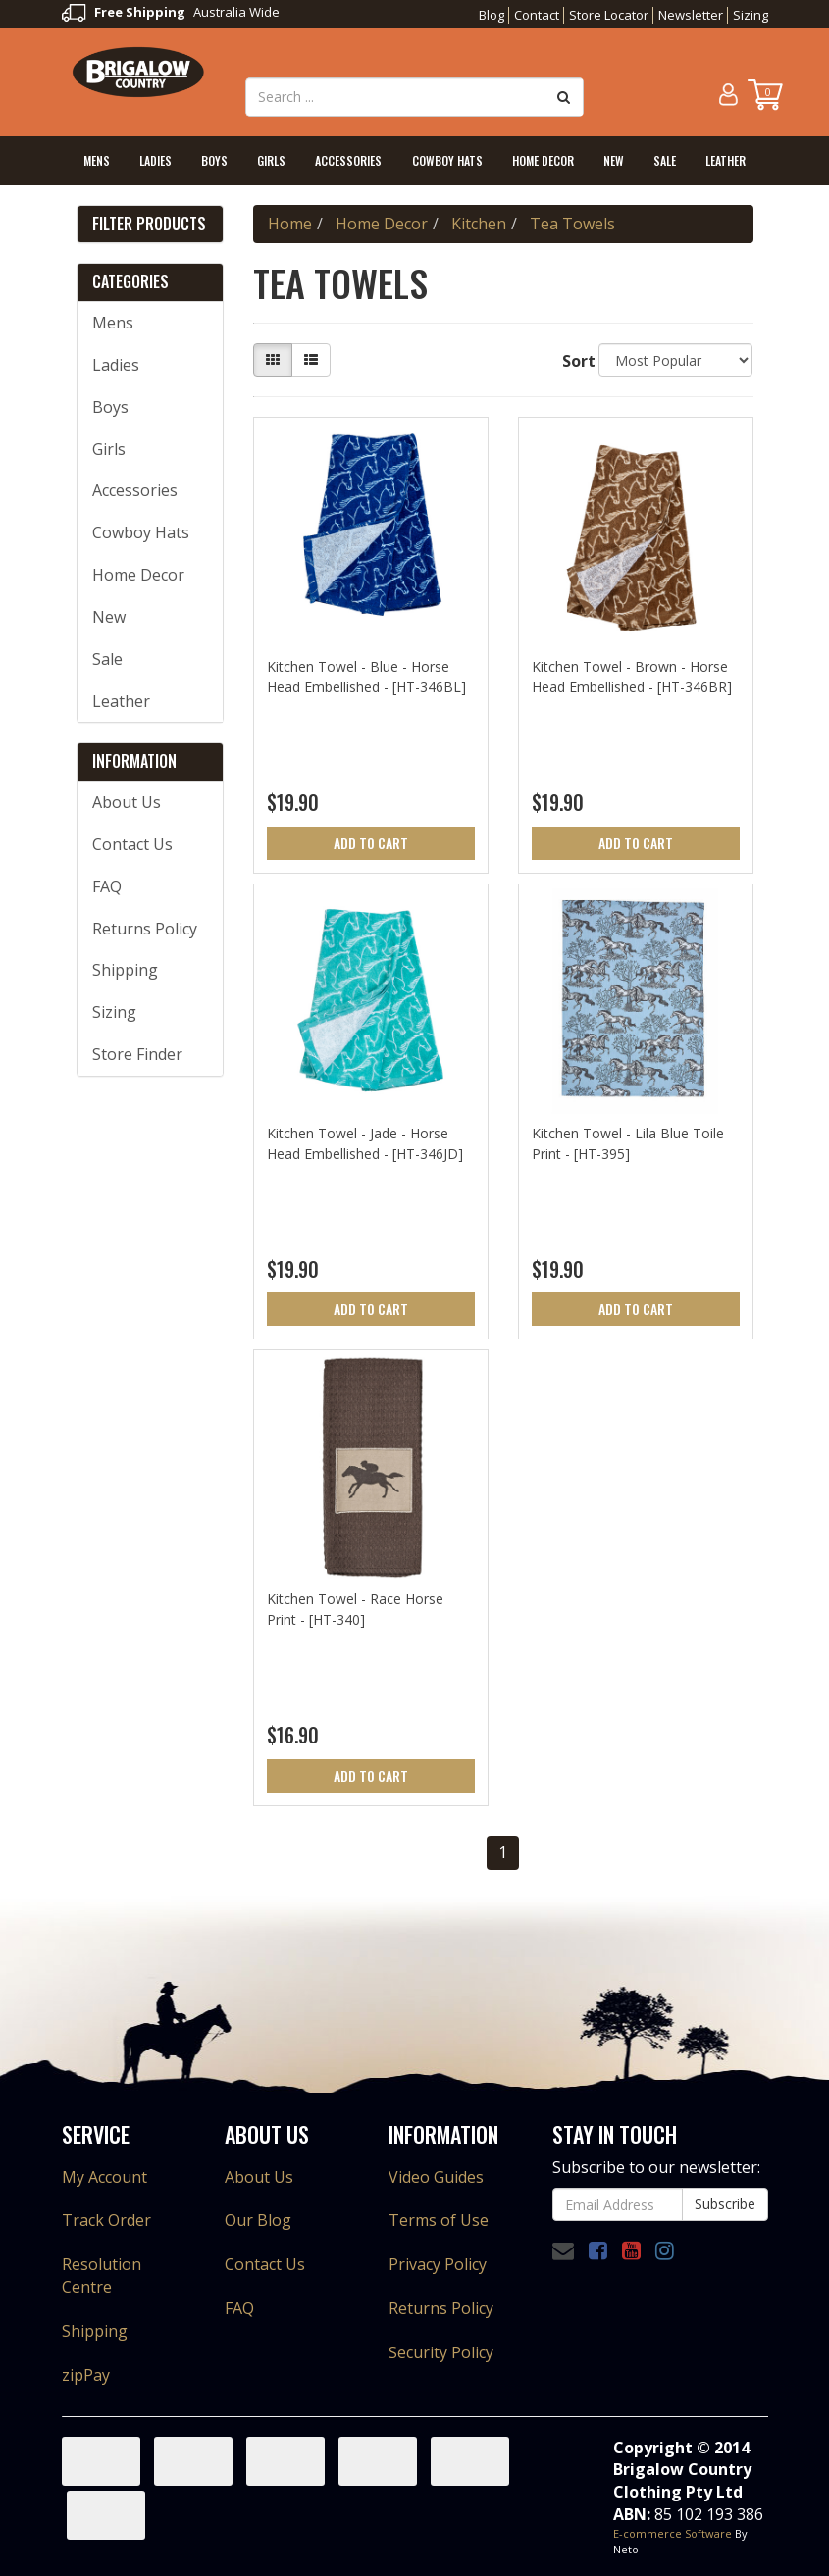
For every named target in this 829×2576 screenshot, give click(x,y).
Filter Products (149, 224)
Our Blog (258, 2220)
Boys (214, 160)
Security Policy (441, 2352)
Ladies (155, 160)
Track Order (106, 2220)
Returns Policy (144, 928)
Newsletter (690, 15)
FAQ (107, 886)
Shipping (125, 970)
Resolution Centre (101, 2275)
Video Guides (436, 2177)
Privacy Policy (438, 2264)
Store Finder (137, 1054)
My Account (104, 2177)
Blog (491, 15)
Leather (725, 160)
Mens (96, 160)
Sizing (750, 15)
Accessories (348, 160)
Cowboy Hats (447, 160)
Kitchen (478, 223)
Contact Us (132, 844)
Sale (664, 160)
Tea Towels (572, 223)
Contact (536, 15)
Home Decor (543, 160)
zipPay (86, 2375)
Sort (573, 361)
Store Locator (608, 15)
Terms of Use (439, 2220)
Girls (271, 160)
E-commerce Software (672, 2533)
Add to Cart (371, 843)
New (613, 160)
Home (290, 223)
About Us (126, 802)
